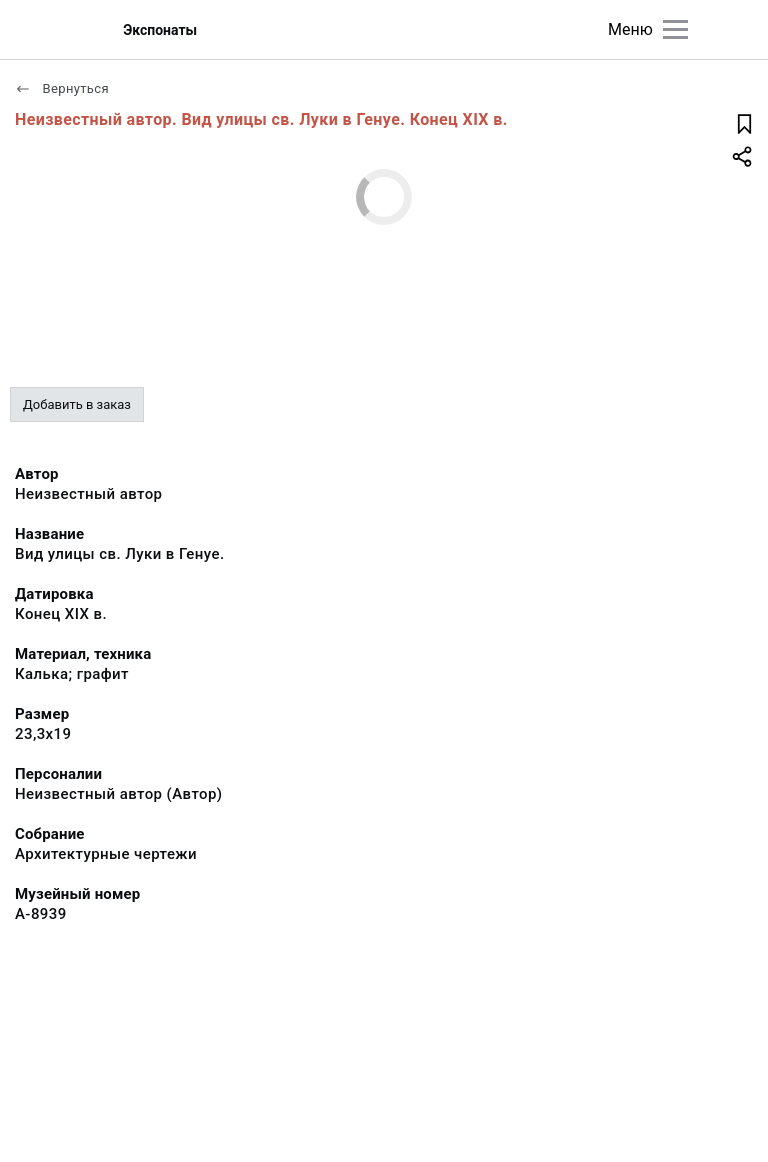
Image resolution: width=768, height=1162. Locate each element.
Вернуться (62, 88)
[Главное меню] (675, 29)
